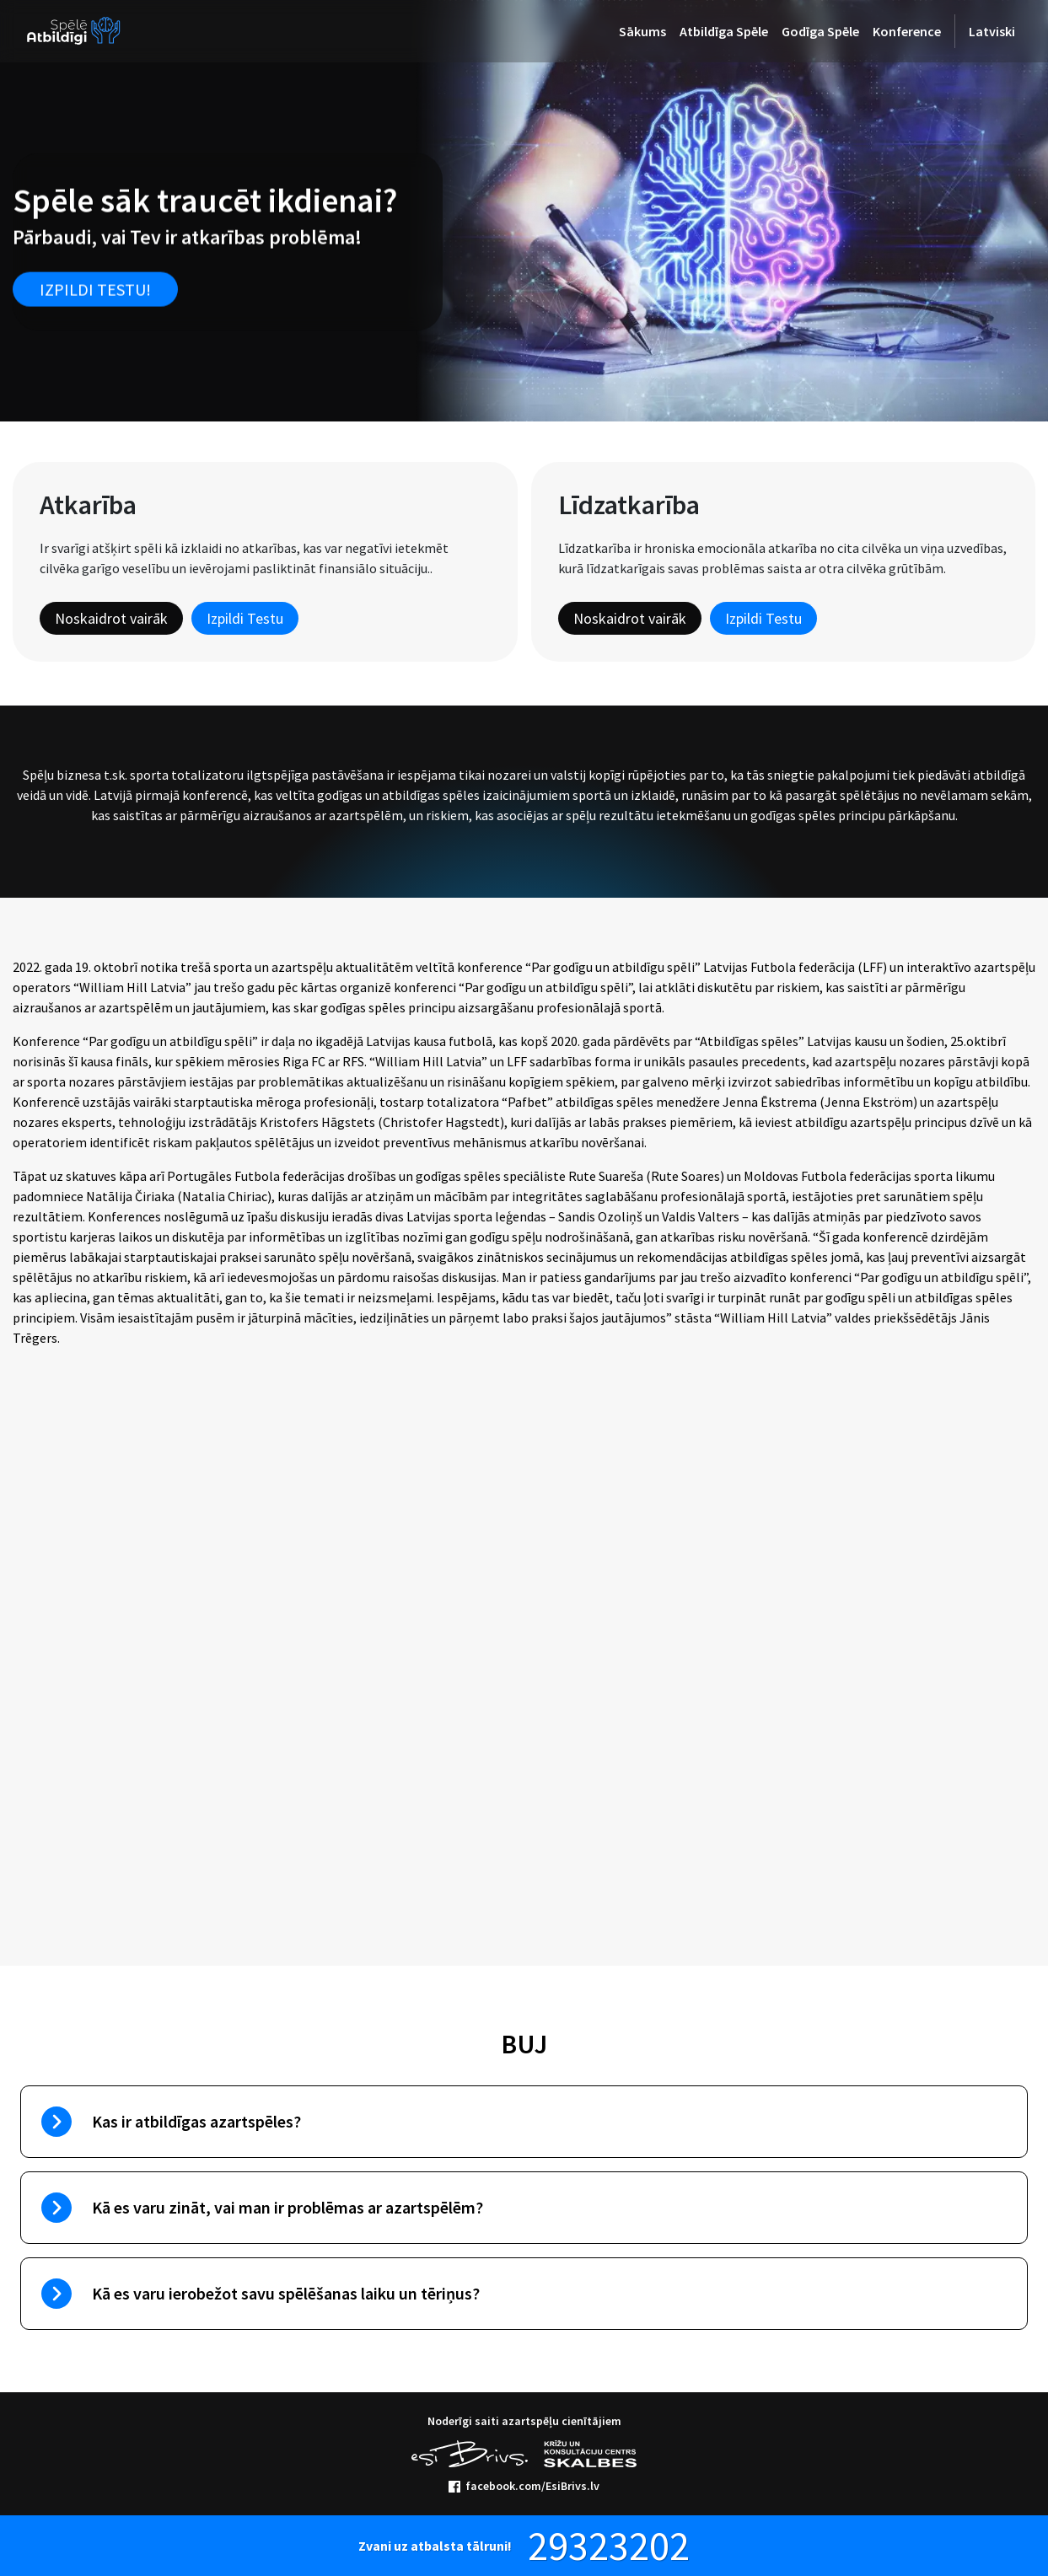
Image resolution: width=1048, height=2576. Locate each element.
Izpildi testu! (95, 288)
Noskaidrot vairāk (111, 618)
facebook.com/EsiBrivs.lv (524, 2485)
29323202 (609, 2545)
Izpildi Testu (245, 618)
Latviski (992, 31)
